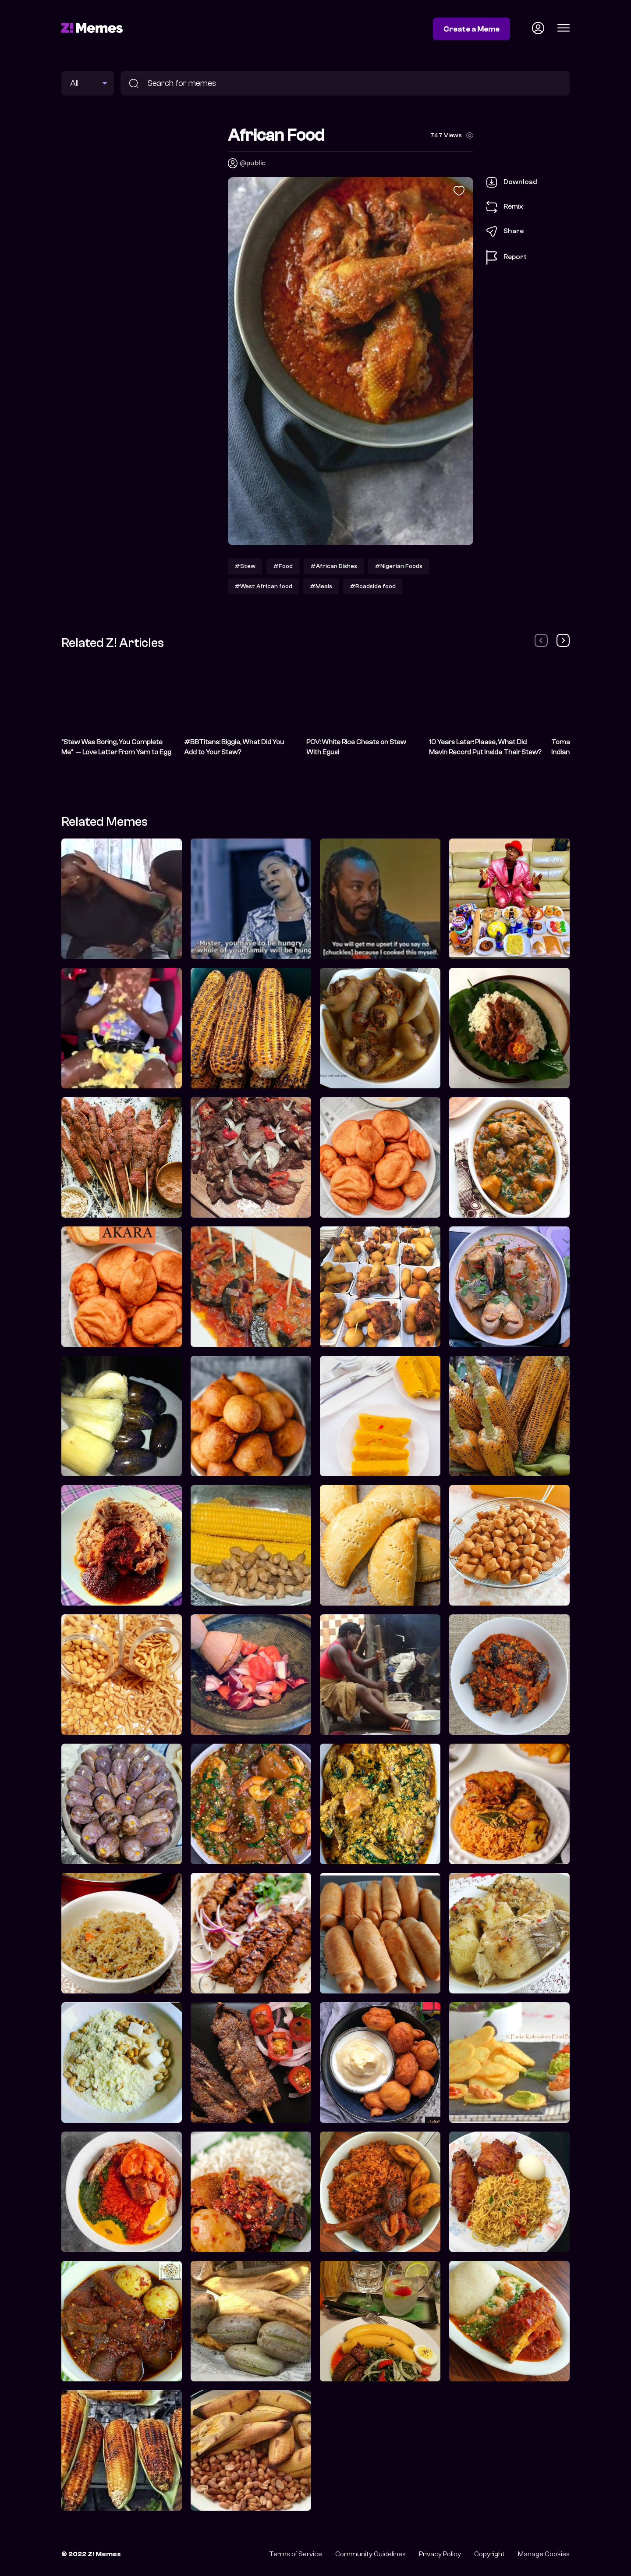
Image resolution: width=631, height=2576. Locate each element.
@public (253, 163)
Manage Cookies (544, 2554)
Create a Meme (471, 29)
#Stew (244, 566)
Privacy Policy (440, 2554)
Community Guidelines (370, 2554)
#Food (283, 566)
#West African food (263, 586)
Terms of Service (295, 2554)
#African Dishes (333, 566)
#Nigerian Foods (398, 566)
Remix (504, 207)
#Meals (321, 586)
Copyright (489, 2554)
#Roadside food (373, 586)
